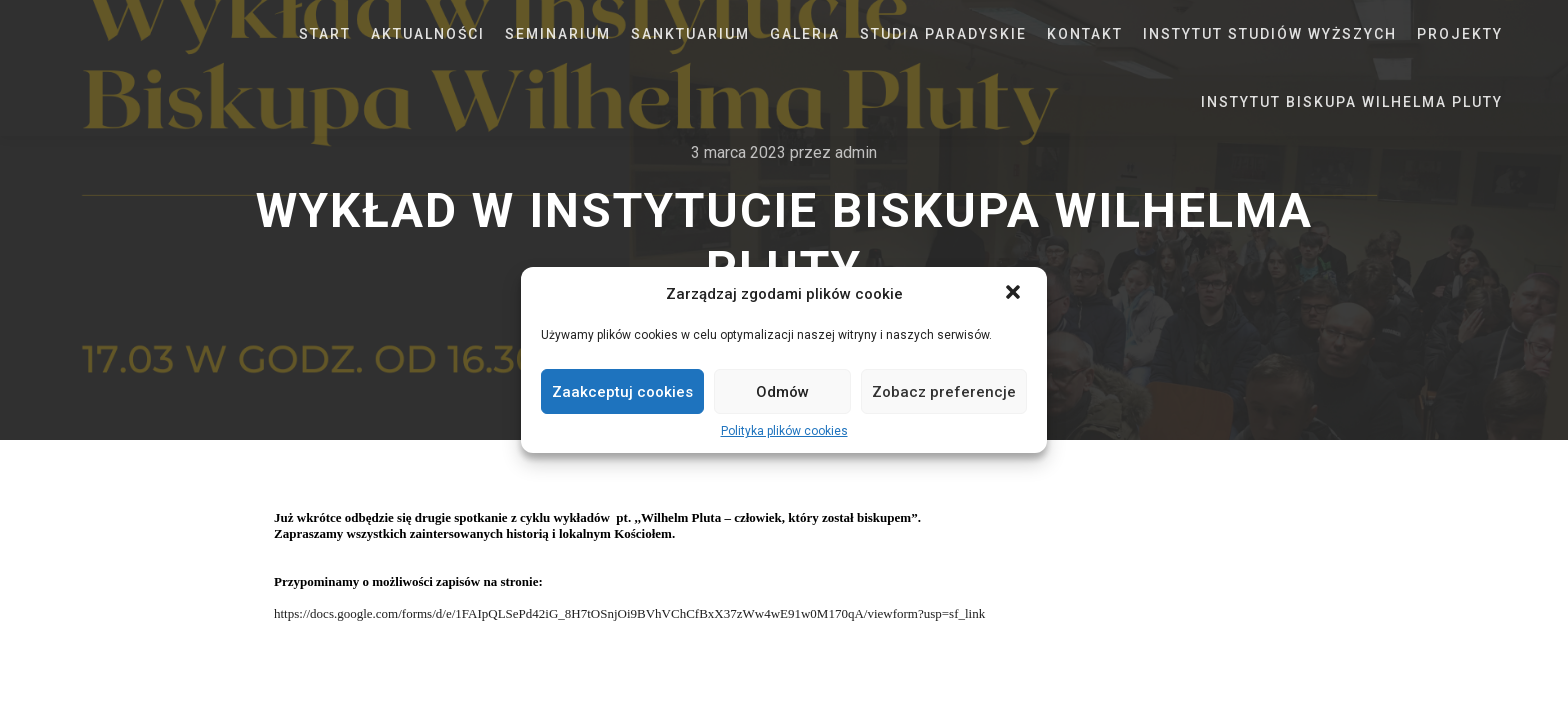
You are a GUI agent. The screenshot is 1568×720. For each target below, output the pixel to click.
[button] (1015, 294)
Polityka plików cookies (784, 431)
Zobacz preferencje (944, 392)
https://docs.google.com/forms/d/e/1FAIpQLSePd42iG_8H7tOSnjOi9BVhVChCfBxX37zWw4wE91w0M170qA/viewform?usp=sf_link (629, 613)
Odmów (782, 392)
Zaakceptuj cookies (622, 392)
